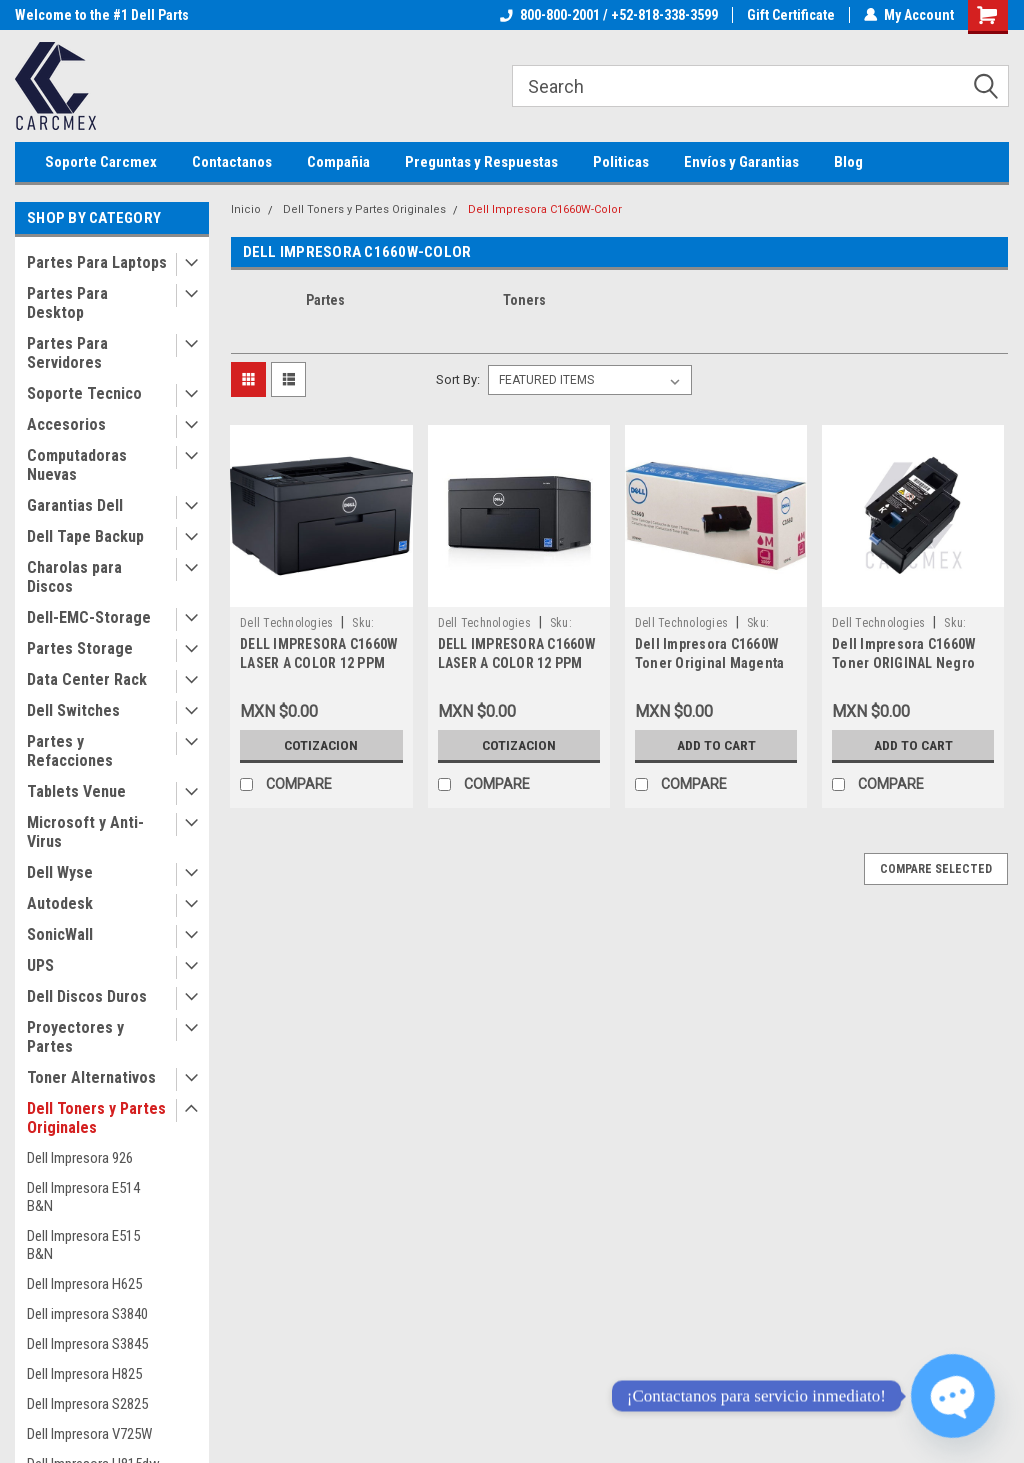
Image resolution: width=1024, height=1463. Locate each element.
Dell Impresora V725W (89, 1434)
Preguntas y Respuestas (481, 162)
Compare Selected (936, 869)
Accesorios (66, 424)
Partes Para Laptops (97, 262)
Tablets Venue (76, 791)
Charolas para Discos (74, 577)
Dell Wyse (60, 872)
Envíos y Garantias (741, 162)
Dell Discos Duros (87, 996)
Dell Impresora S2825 (87, 1404)
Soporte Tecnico (84, 393)
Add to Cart (716, 745)
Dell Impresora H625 (84, 1284)
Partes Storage (80, 648)
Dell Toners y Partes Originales (96, 1118)
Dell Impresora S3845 (87, 1344)
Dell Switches (73, 710)
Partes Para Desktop (67, 303)
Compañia (338, 162)
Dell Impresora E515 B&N (83, 1245)
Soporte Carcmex (101, 162)
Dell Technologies (286, 623)
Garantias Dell (75, 505)
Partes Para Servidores (67, 353)
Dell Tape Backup (85, 536)
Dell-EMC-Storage (89, 617)
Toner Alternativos (91, 1077)
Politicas (621, 162)
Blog (848, 162)
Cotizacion (321, 745)
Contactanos (232, 162)
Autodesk (60, 903)
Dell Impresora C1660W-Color (545, 209)
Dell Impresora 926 (80, 1158)
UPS (40, 965)
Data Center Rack (87, 679)
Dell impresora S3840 (87, 1314)
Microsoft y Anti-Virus (85, 832)
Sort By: (458, 379)
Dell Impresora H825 (84, 1374)
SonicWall (60, 934)
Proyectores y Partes (75, 1037)
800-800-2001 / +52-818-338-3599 (609, 15)
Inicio (246, 209)
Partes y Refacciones (70, 751)
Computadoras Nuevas (77, 465)
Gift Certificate (791, 15)
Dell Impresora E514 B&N (83, 1197)
